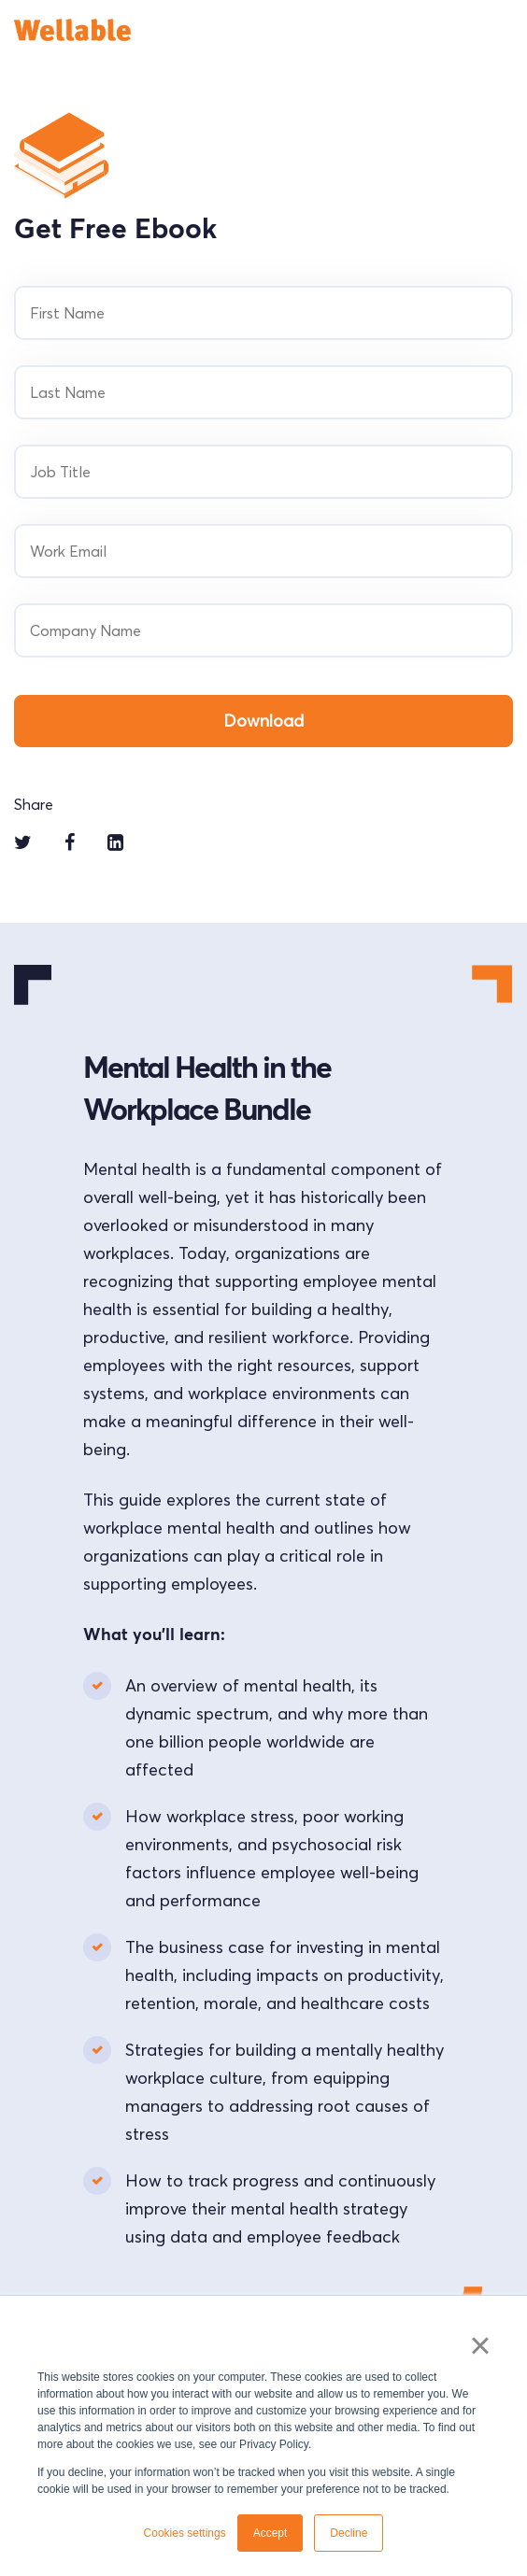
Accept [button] (270, 2533)
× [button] (480, 2345)
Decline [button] (348, 2533)
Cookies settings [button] (185, 2533)
